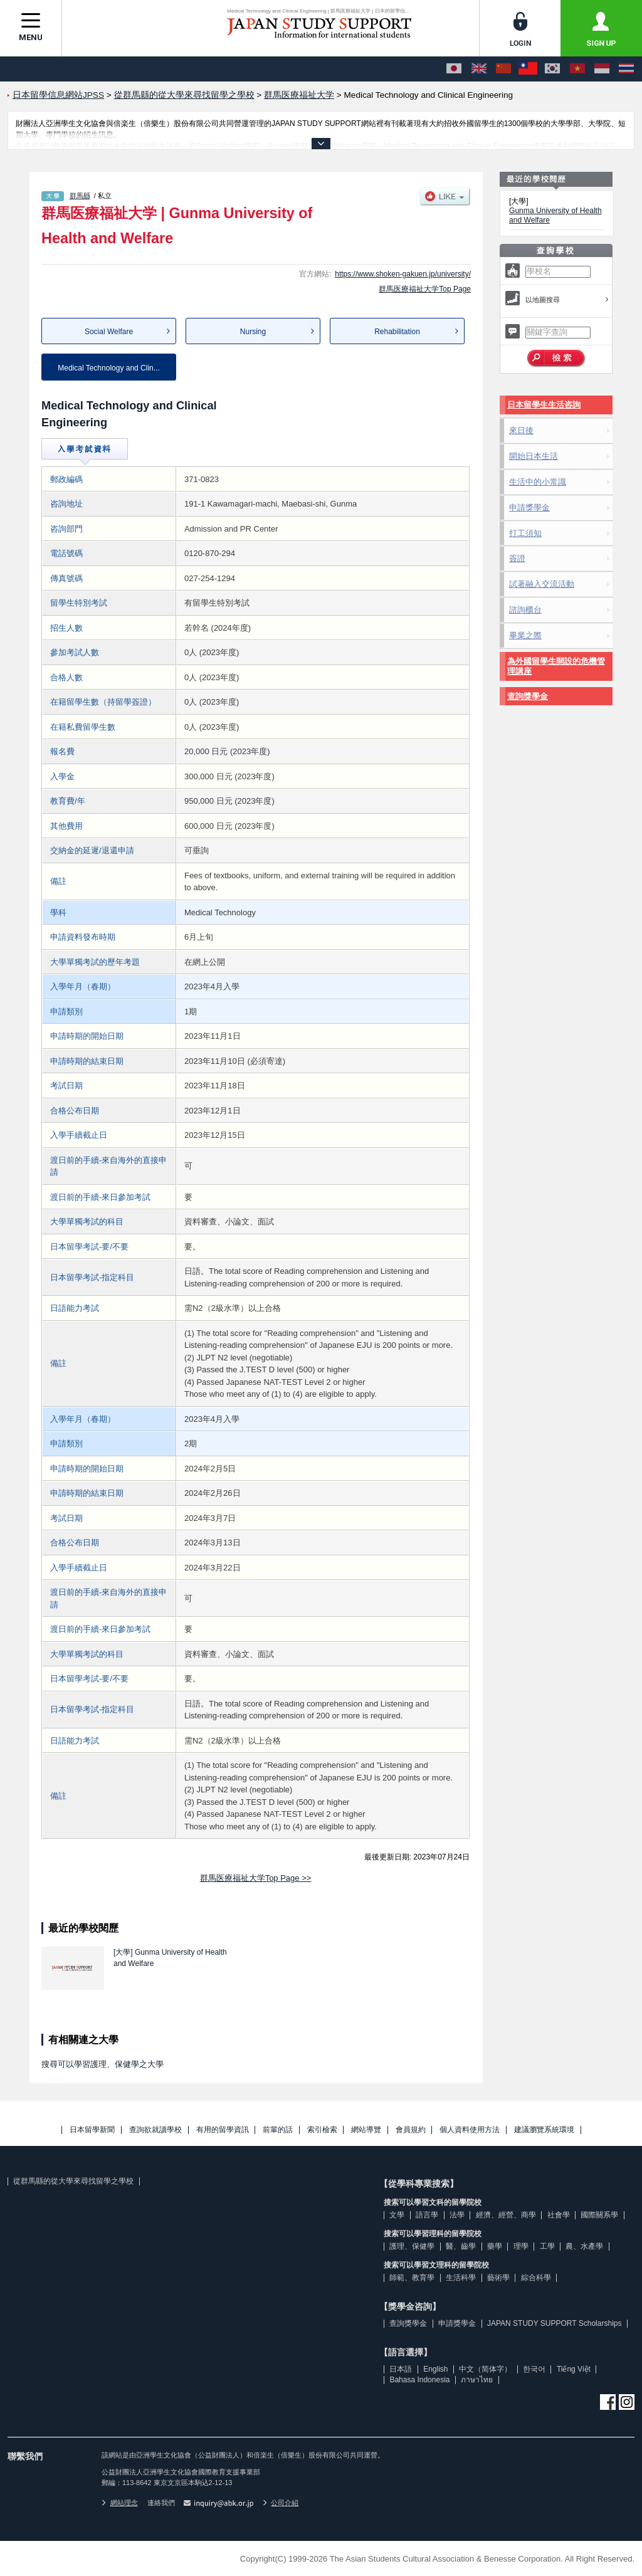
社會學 (558, 2215)
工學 (547, 2246)
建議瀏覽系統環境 (544, 2130)
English (435, 2369)
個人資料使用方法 (469, 2130)
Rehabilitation (397, 331)
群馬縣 (80, 195)
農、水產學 (584, 2246)
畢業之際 (525, 635)
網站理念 (120, 2502)
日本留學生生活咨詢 (544, 404)
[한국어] (552, 69)
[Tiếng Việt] (577, 69)
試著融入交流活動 (541, 584)
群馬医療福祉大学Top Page (425, 289)
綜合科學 (536, 2277)
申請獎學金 (529, 507)
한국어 (534, 2369)
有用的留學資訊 (222, 2130)
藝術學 (498, 2277)
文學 (396, 2215)
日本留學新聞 (92, 2130)
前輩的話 (278, 2130)
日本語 (400, 2369)
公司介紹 (281, 2502)
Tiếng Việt (574, 2369)
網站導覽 (366, 2130)
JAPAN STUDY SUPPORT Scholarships (554, 2323)
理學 (521, 2246)
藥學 (494, 2246)
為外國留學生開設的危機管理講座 (556, 666)
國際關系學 (599, 2215)
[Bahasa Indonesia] (601, 69)
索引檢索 (322, 2130)
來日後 (521, 430)
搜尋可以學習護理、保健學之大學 (102, 2064)
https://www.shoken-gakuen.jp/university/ (403, 274)
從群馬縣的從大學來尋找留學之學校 (73, 2181)
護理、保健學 (411, 2246)
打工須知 (525, 533)
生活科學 (461, 2277)
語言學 (427, 2215)
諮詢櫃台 (525, 609)
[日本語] (454, 69)
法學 (457, 2215)
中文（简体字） (485, 2369)
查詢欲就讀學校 (155, 2130)
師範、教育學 (411, 2277)
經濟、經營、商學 (506, 2215)
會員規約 (411, 2130)
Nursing (253, 331)
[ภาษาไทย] (626, 69)
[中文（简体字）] (503, 69)
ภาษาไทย (477, 2379)
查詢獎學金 (527, 696)
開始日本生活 (533, 456)
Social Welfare (109, 331)
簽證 (517, 558)
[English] (479, 69)
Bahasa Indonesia (419, 2379)
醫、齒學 (461, 2246)
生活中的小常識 (537, 481)
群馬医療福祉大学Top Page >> (256, 1878)
